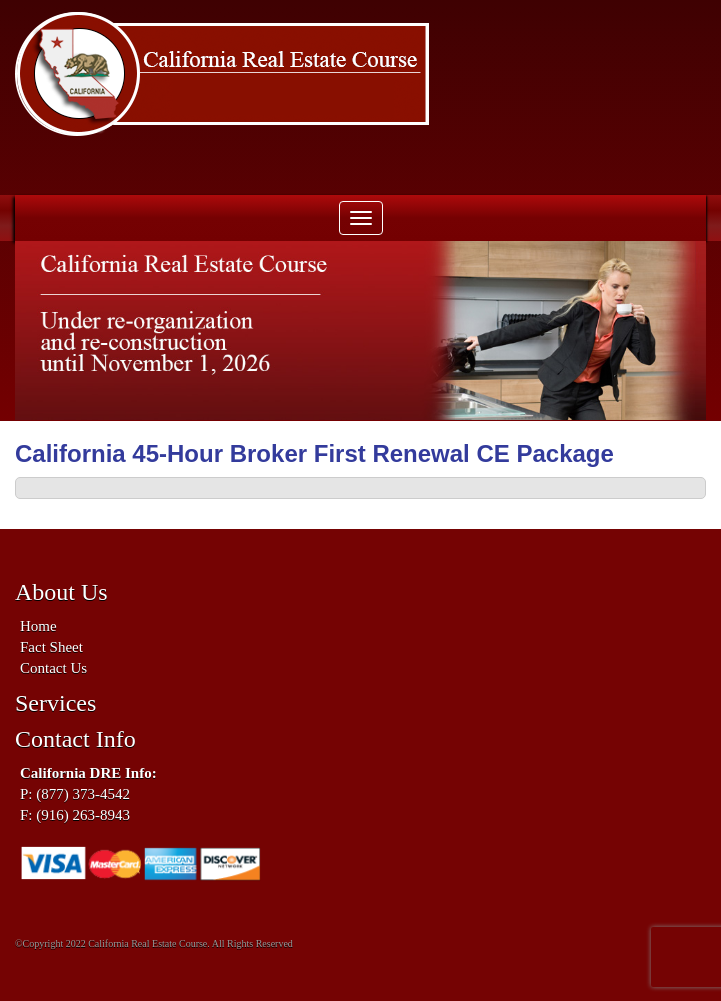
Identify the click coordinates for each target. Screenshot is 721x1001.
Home (38, 626)
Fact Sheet (51, 647)
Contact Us (53, 668)
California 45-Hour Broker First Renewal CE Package (314, 453)
